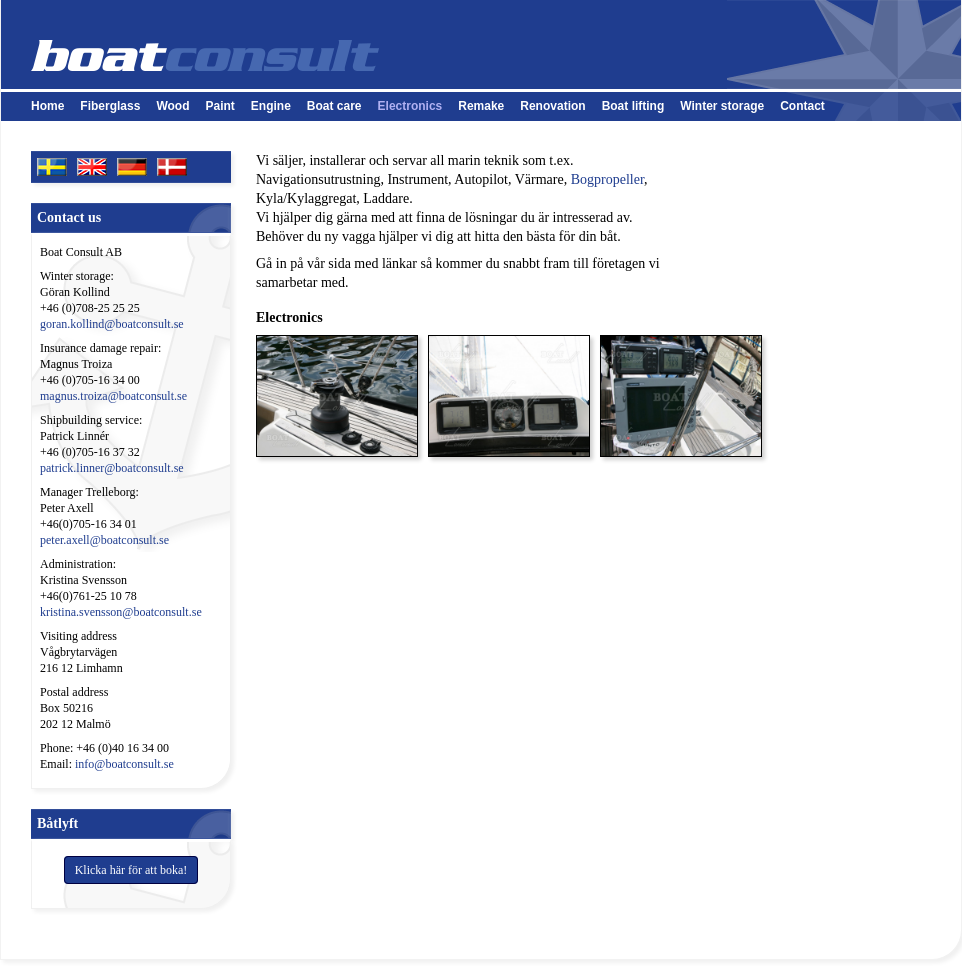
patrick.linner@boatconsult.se (112, 468)
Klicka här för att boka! (131, 870)
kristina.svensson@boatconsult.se (121, 612)
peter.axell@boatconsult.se (104, 540)
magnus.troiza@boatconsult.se (113, 396)
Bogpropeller (607, 179)
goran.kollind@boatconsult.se (112, 324)
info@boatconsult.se (124, 764)
